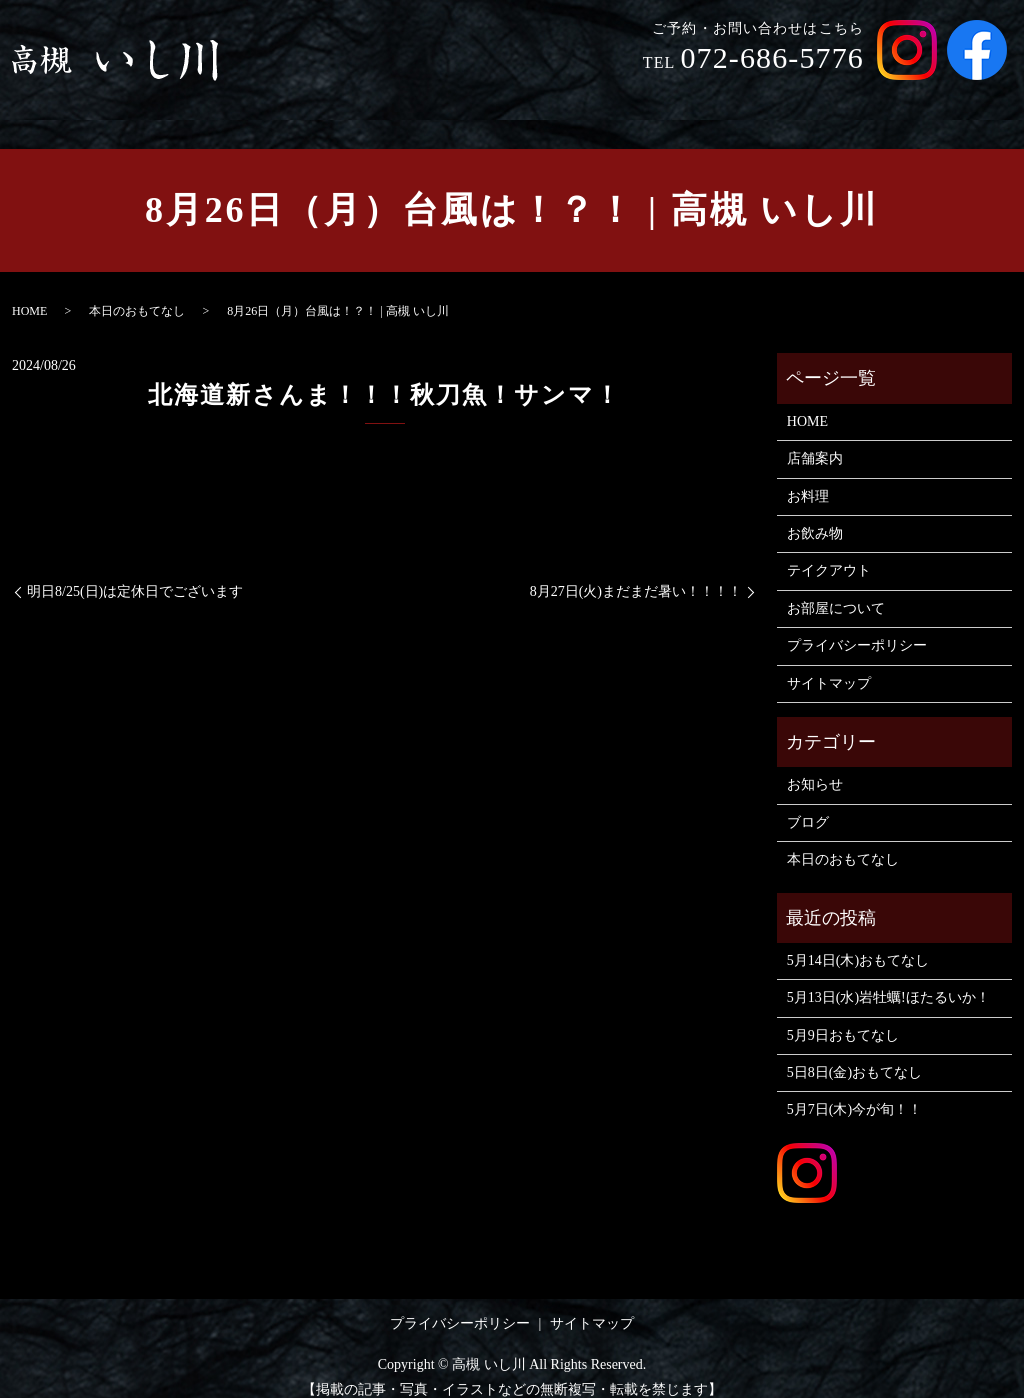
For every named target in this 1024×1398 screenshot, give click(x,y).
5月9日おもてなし (843, 1016)
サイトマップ (829, 664)
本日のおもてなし (137, 292)
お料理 (634, 98)
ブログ (808, 803)
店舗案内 (553, 98)
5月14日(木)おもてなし (858, 941)
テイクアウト (818, 98)
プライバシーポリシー (857, 626)
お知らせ (815, 765)
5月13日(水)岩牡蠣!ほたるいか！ (888, 978)
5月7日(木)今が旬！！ (854, 1090)
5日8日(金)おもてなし (854, 1053)
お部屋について (945, 98)
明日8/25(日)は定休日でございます (135, 572)
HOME (472, 98)
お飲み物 (715, 98)
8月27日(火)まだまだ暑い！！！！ (636, 572)
